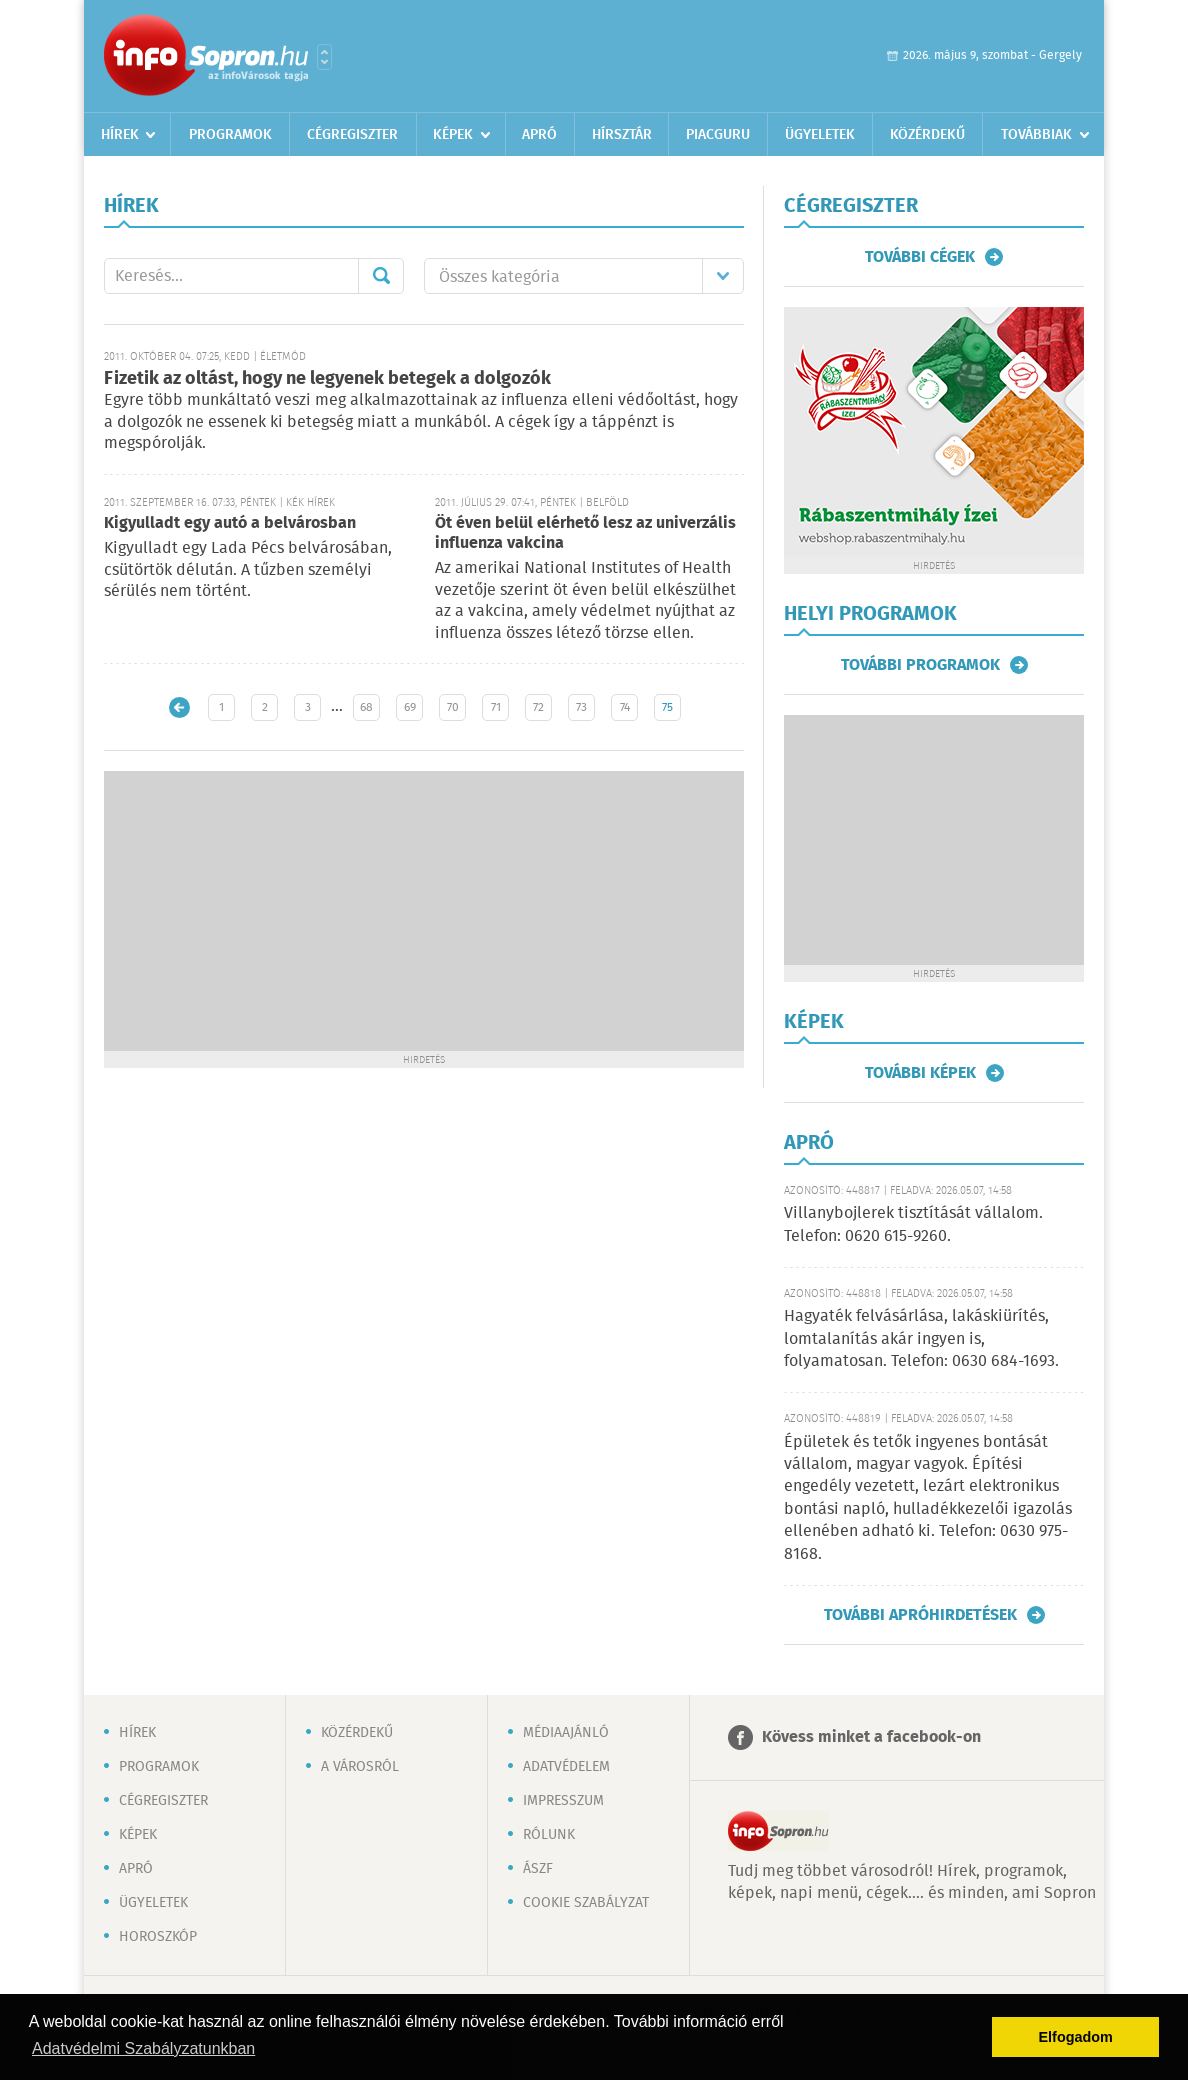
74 (625, 707)
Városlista (324, 57)
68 (366, 707)
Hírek (120, 135)
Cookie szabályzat (586, 1903)
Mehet (381, 276)
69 (410, 707)
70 (453, 707)
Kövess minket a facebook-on (871, 1737)
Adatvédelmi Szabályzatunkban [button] (143, 2048)
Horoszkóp (158, 1937)
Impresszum (563, 1801)
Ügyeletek (820, 135)
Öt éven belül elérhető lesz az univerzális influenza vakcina (585, 533)
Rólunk (549, 1835)
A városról (360, 1767)
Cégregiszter (352, 135)
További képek (920, 1073)
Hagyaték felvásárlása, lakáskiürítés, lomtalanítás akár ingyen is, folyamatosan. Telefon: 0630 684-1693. (921, 1339)
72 (538, 707)
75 (667, 707)
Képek (453, 135)
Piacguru (718, 135)
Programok (230, 135)
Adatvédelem (566, 1767)
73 (581, 707)
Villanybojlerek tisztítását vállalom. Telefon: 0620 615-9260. (913, 1224)
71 (496, 707)
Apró (539, 135)
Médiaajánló (566, 1733)
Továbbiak (1036, 135)
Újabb (179, 707)
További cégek (920, 257)
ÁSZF (538, 1869)
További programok (920, 665)
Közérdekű (927, 135)
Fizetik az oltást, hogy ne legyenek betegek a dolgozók (327, 379)
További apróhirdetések (920, 1615)
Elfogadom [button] (1076, 2037)
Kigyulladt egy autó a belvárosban (230, 523)
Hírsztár (622, 135)
